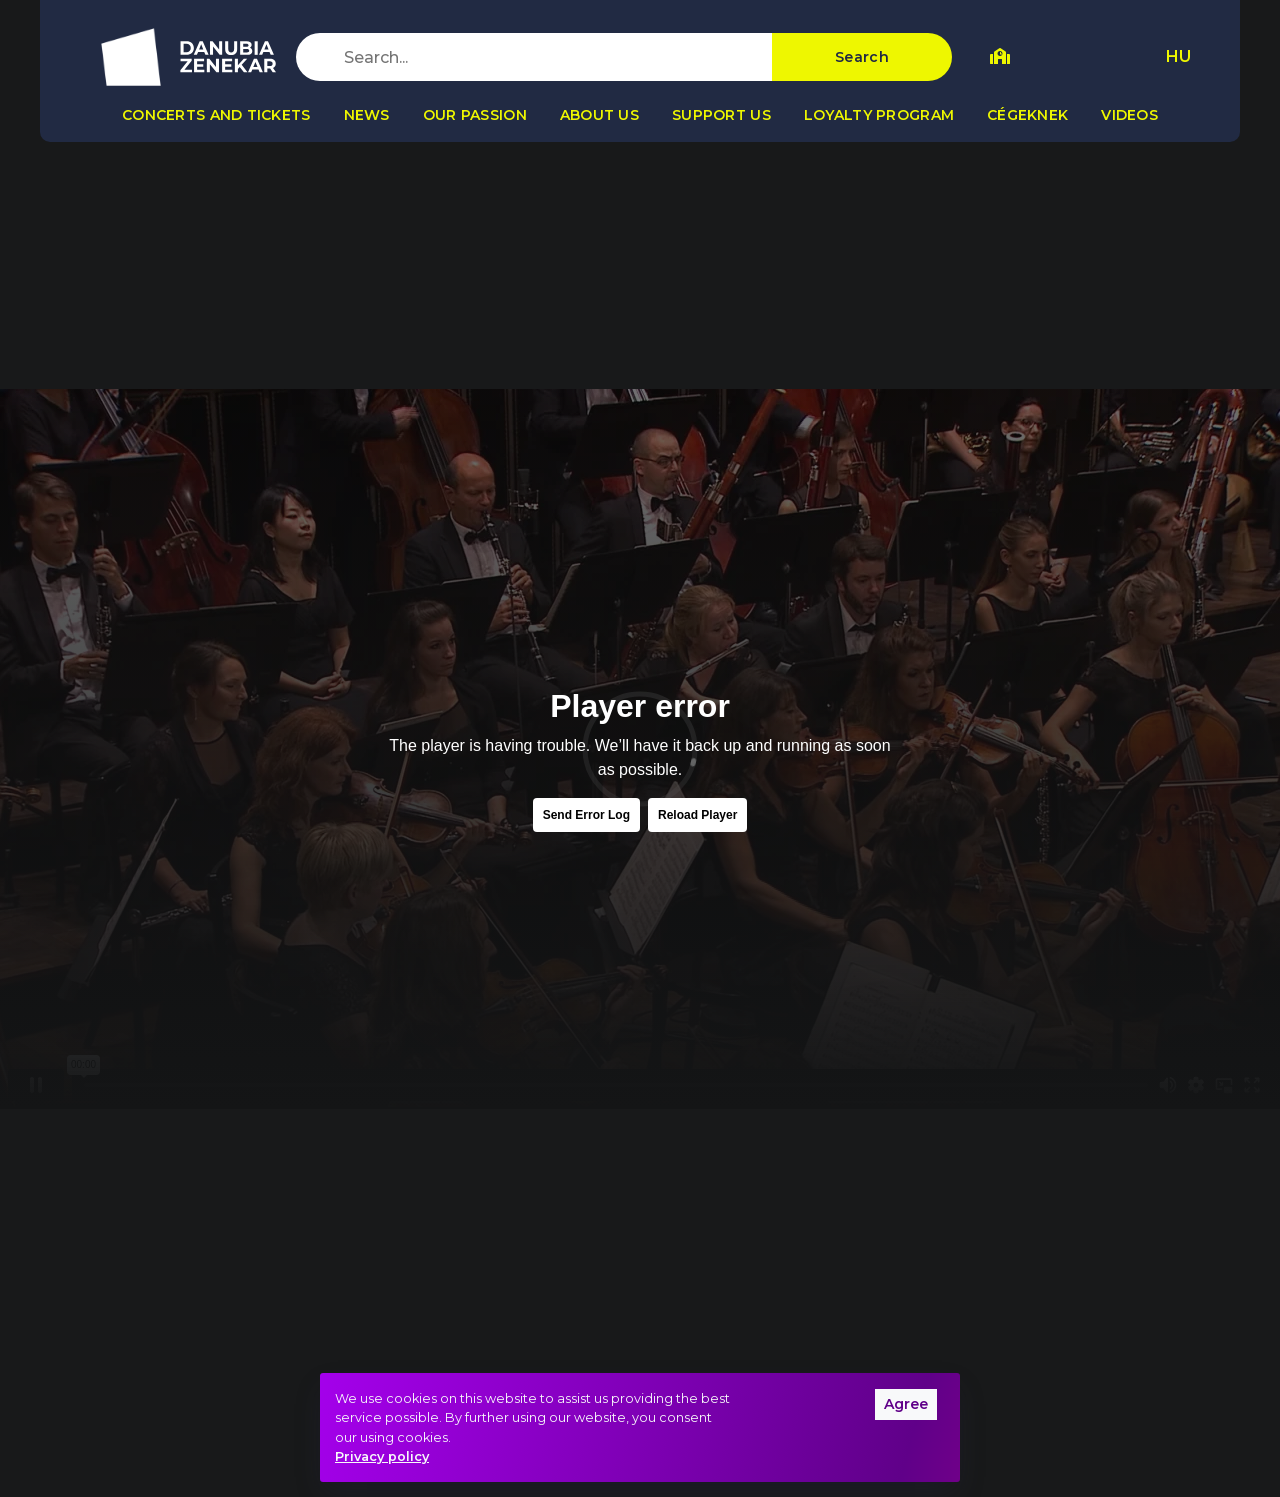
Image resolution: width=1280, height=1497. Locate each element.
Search (862, 57)
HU (1178, 56)
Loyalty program (879, 115)
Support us (721, 115)
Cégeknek (1027, 115)
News (367, 115)
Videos (1129, 115)
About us (599, 115)
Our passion (475, 115)
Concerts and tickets (216, 115)
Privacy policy (382, 1456)
